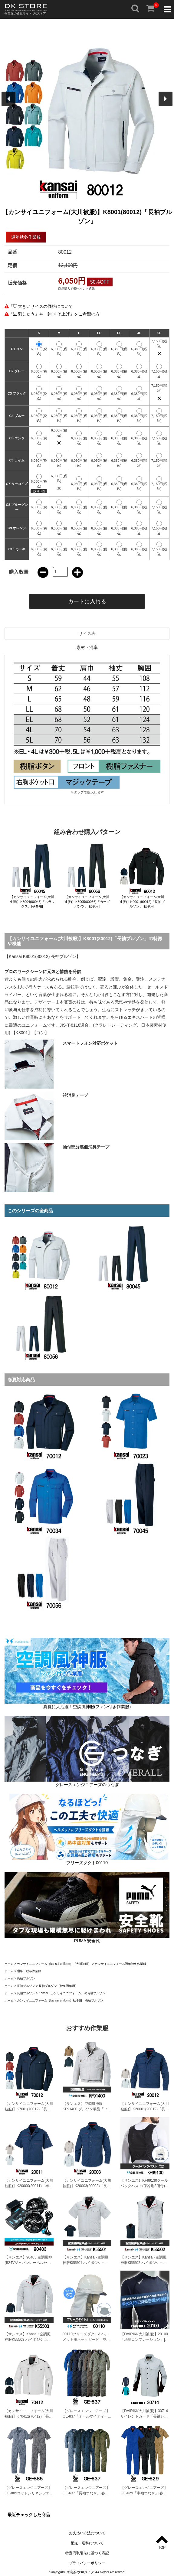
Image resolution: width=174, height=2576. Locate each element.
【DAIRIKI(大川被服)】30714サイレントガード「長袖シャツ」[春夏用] (144, 2416)
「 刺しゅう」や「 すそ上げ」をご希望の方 (54, 313)
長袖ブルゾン (26, 1978)
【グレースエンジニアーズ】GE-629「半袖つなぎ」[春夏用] (144, 2493)
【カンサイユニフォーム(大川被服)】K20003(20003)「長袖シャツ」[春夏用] (87, 2185)
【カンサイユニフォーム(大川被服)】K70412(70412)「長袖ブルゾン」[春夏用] (29, 2416)
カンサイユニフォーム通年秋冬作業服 (120, 1963)
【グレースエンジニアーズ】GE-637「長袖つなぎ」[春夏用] (86, 2493)
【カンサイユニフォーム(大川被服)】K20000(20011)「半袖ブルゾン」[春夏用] (29, 2185)
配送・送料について (87, 2543)
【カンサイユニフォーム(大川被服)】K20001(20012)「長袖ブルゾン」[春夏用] (144, 2109)
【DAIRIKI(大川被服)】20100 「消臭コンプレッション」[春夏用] (144, 2339)
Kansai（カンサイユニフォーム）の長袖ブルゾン (72, 1993)
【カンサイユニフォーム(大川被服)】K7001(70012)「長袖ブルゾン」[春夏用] (29, 2109)
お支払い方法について (87, 2533)
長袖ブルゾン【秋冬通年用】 (58, 1986)
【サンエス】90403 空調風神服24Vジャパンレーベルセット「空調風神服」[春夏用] (28, 2262)
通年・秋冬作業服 (29, 1971)
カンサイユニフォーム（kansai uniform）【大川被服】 (54, 1963)
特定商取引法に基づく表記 (87, 2553)
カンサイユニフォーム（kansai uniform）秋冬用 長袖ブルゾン (60, 2000)
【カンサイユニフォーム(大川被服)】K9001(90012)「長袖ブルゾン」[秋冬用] (142, 901)
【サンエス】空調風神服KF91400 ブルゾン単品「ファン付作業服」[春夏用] (87, 2109)
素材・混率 (87, 647)
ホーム (9, 1963)
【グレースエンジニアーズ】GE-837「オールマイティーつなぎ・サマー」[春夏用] (87, 2416)
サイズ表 (87, 633)
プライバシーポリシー (87, 2563)
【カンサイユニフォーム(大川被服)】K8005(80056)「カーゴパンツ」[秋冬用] (87, 901)
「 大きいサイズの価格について (41, 306)
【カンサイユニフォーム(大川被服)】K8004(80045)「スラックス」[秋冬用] (32, 901)
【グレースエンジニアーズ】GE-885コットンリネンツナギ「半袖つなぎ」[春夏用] (29, 2493)
